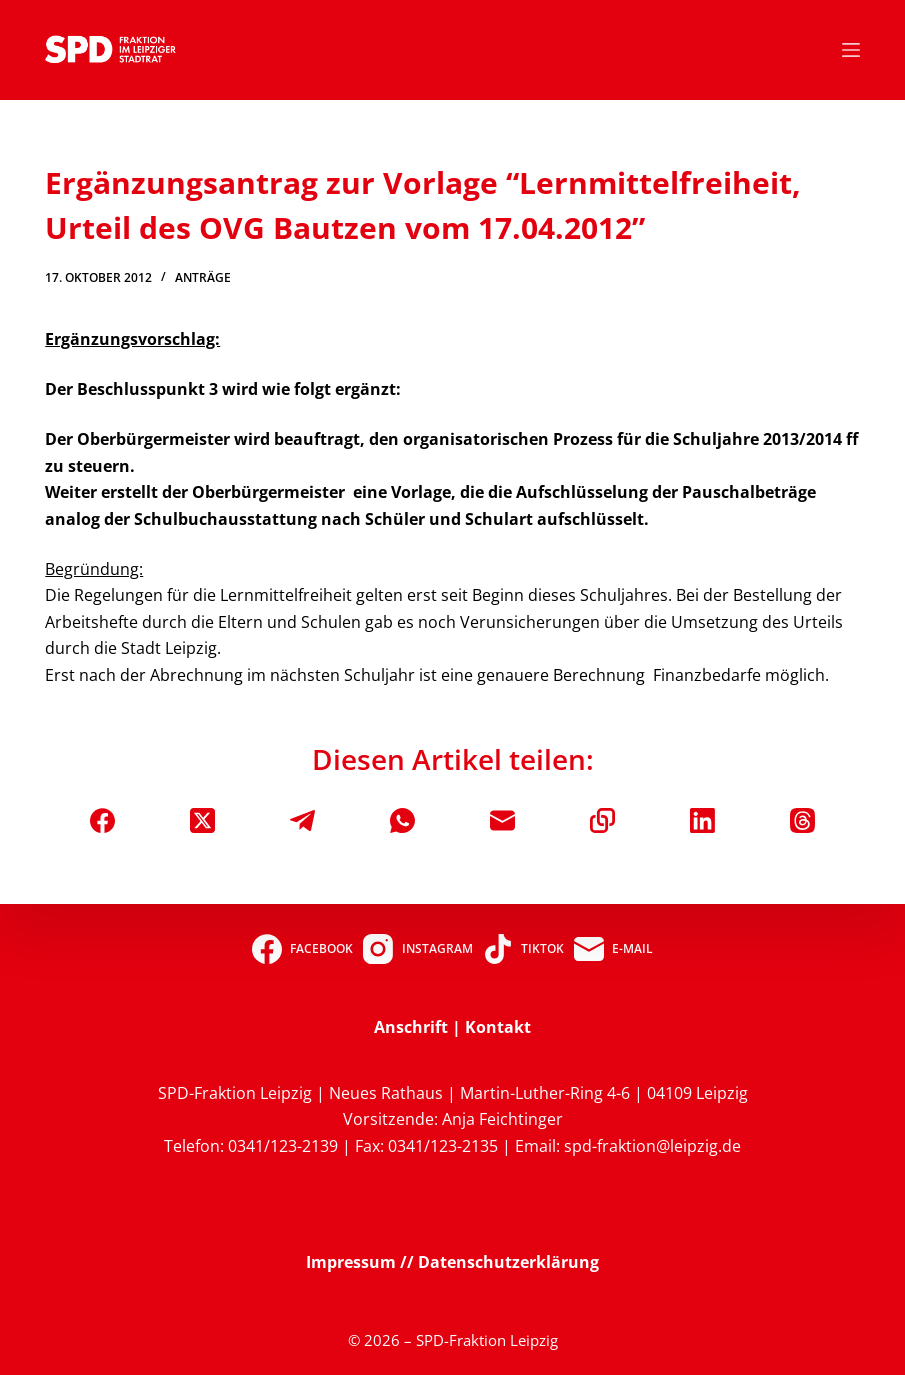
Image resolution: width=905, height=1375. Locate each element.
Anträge (203, 277)
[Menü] (851, 50)
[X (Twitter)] (202, 820)
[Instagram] (417, 949)
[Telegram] (302, 820)
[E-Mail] (502, 820)
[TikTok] (523, 949)
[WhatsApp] (402, 820)
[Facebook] (102, 820)
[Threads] (802, 820)
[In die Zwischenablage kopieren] (602, 820)
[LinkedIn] (702, 820)
